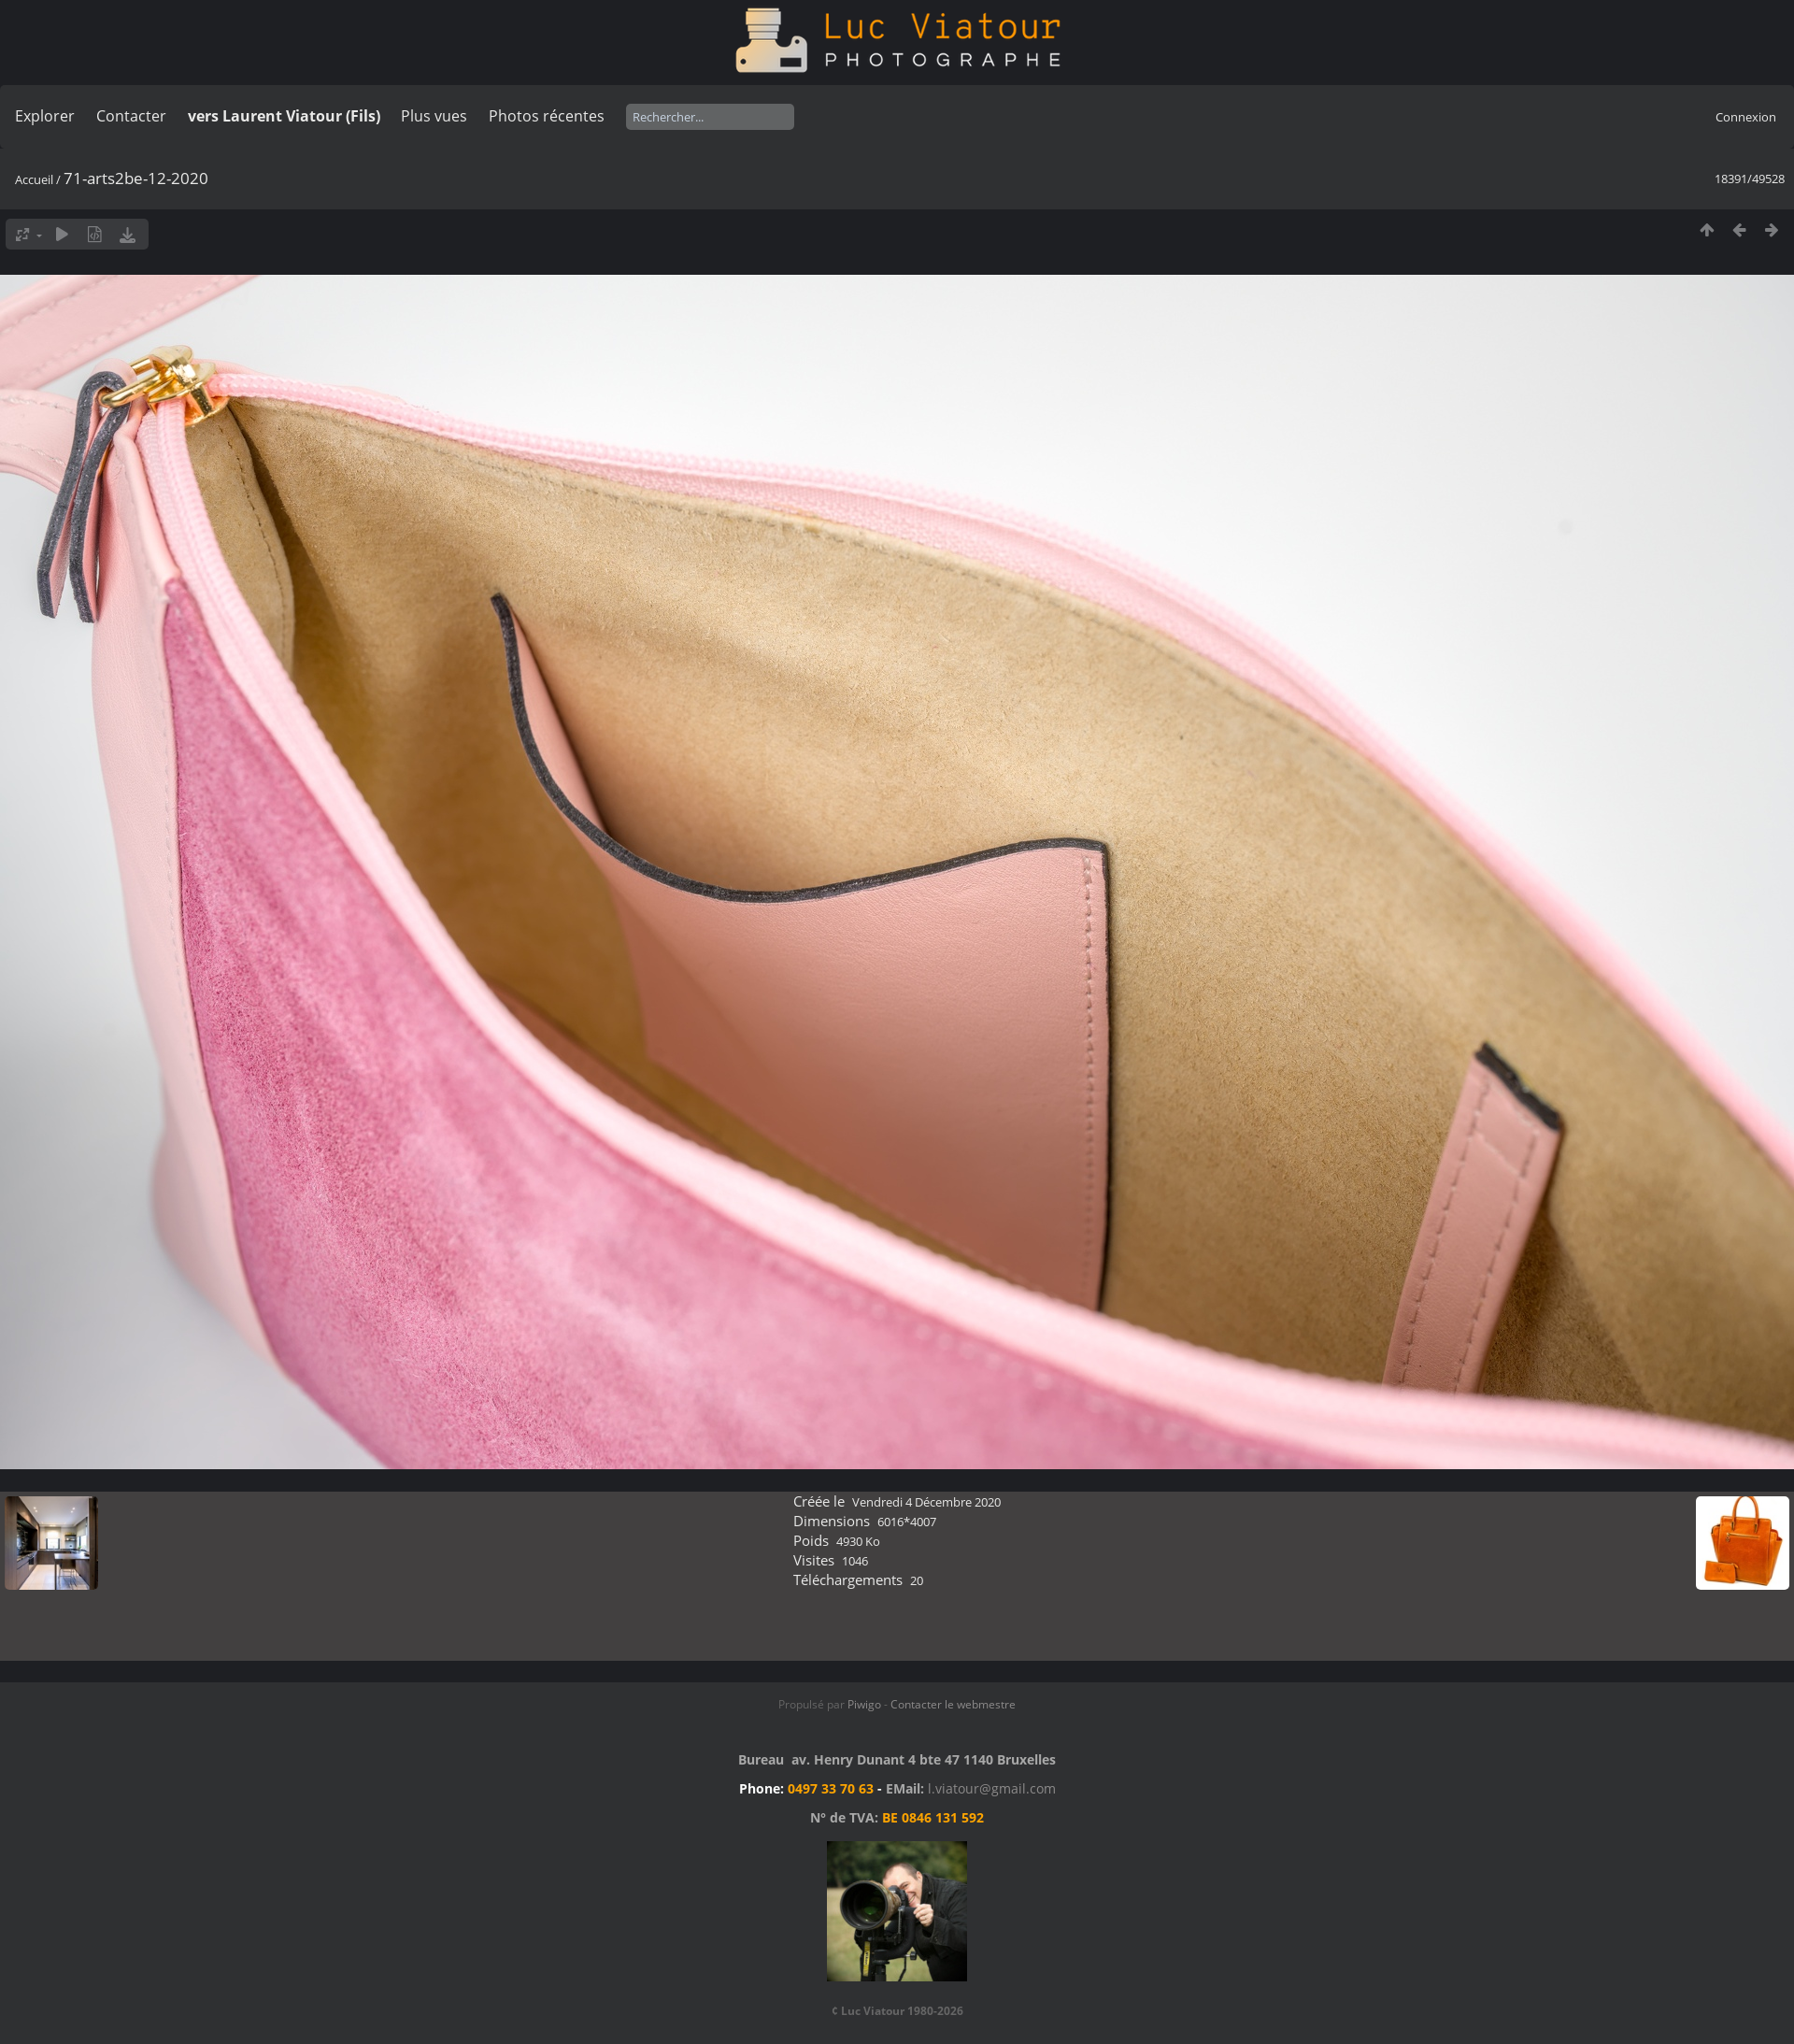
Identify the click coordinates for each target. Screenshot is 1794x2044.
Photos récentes (547, 116)
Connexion (1746, 116)
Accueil (34, 179)
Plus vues (434, 116)
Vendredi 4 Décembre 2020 (926, 1502)
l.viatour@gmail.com (992, 1788)
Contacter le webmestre (953, 1704)
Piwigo (864, 1704)
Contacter (131, 116)
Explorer (45, 116)
